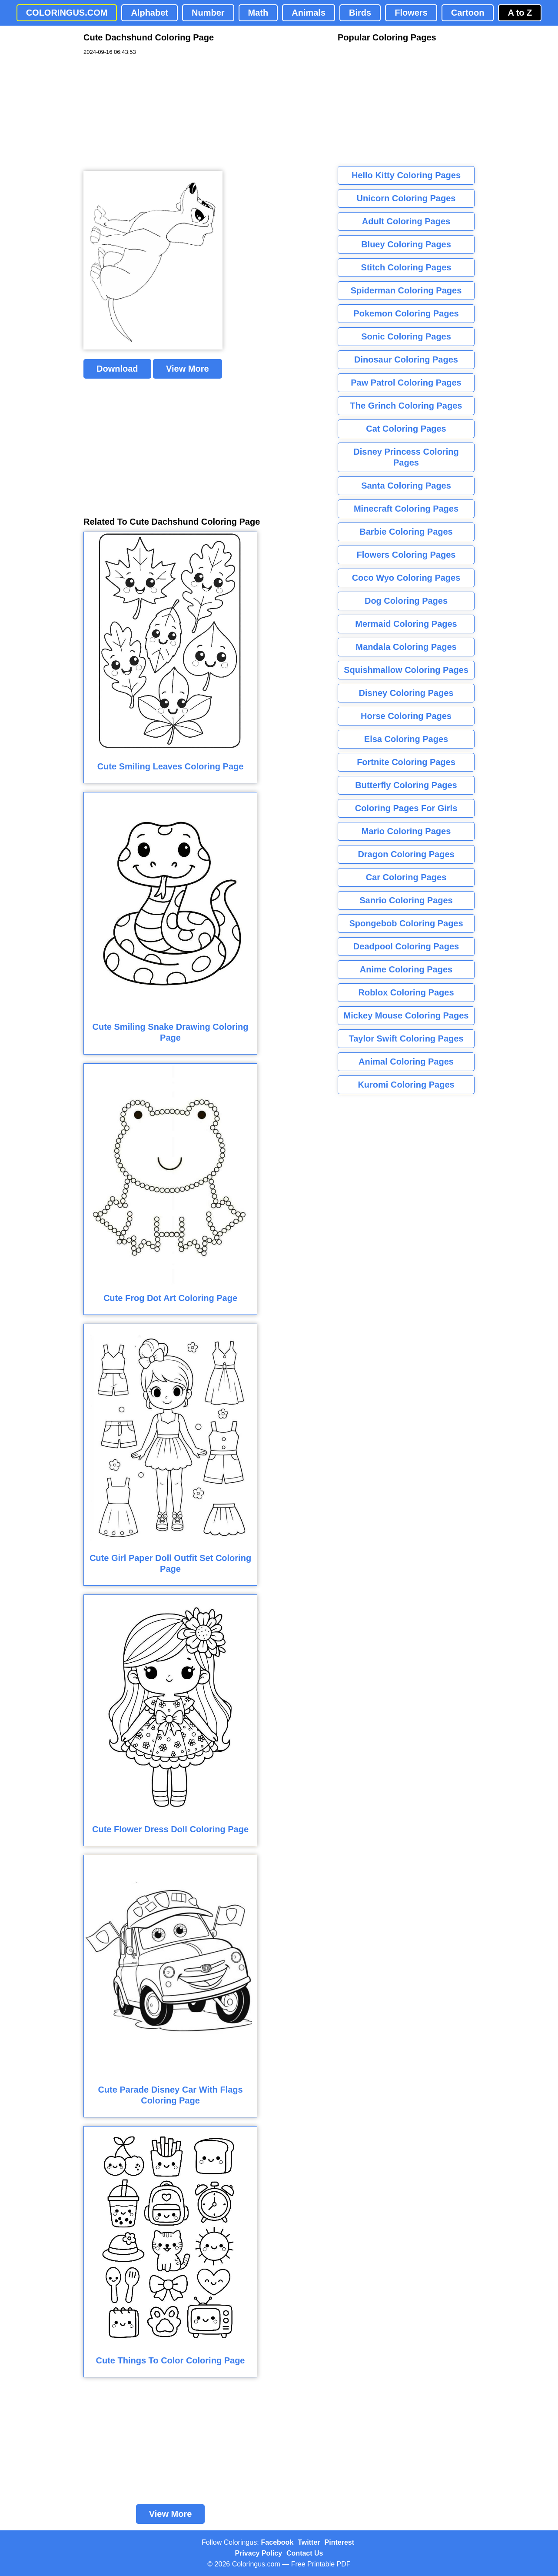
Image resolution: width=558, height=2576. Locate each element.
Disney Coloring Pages (406, 693)
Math (258, 12)
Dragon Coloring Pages (406, 854)
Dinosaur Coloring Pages (406, 359)
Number (208, 12)
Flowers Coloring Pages (406, 554)
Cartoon (468, 12)
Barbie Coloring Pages (406, 531)
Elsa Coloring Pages (406, 739)
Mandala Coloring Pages (405, 647)
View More (187, 368)
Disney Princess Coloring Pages (405, 457)
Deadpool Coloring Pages (406, 946)
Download (117, 368)
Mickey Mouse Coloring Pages (406, 1015)
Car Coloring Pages (406, 877)
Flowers (411, 12)
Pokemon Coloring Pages (405, 313)
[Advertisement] (148, 113)
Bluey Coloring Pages (406, 244)
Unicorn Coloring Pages (406, 198)
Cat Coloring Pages (406, 428)
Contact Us (304, 2553)
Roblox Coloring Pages (406, 992)
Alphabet (149, 12)
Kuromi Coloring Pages (406, 1084)
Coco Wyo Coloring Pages (406, 577)
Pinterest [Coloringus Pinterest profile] (339, 2542)
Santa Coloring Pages (406, 485)
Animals (309, 12)
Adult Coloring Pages (406, 221)
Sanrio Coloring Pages (405, 900)
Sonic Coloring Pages (406, 336)
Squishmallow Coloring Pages (406, 670)
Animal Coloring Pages (406, 1061)
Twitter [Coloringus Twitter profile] (309, 2542)
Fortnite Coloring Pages (406, 762)
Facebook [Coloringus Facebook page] (277, 2542)
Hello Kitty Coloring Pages (406, 175)
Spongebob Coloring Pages (406, 923)
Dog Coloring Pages (406, 601)
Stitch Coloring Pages (406, 267)
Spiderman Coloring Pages (406, 290)
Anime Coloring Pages (406, 969)
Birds (360, 12)
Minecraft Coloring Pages (406, 508)
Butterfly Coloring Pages (406, 785)
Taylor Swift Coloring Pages (406, 1038)
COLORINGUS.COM (67, 12)
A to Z (520, 12)
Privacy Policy (258, 2553)
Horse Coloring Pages (406, 716)
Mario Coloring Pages (406, 831)
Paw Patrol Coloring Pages (406, 382)
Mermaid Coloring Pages (406, 624)
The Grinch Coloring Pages (406, 405)
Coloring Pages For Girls (406, 808)
